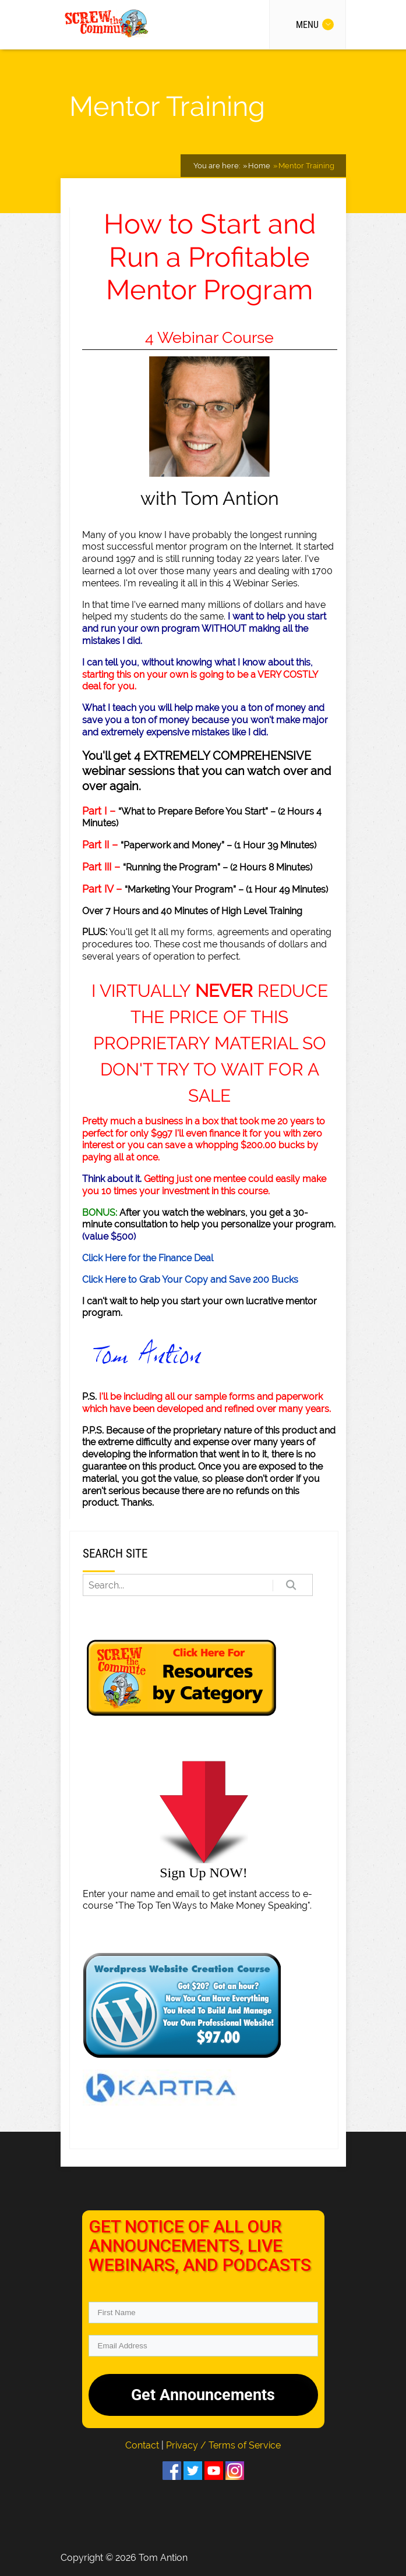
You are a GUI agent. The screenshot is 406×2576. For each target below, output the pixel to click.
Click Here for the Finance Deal (147, 1258)
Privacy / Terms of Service (223, 2445)
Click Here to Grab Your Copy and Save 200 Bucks (190, 1279)
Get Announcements (203, 2395)
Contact (143, 2445)
